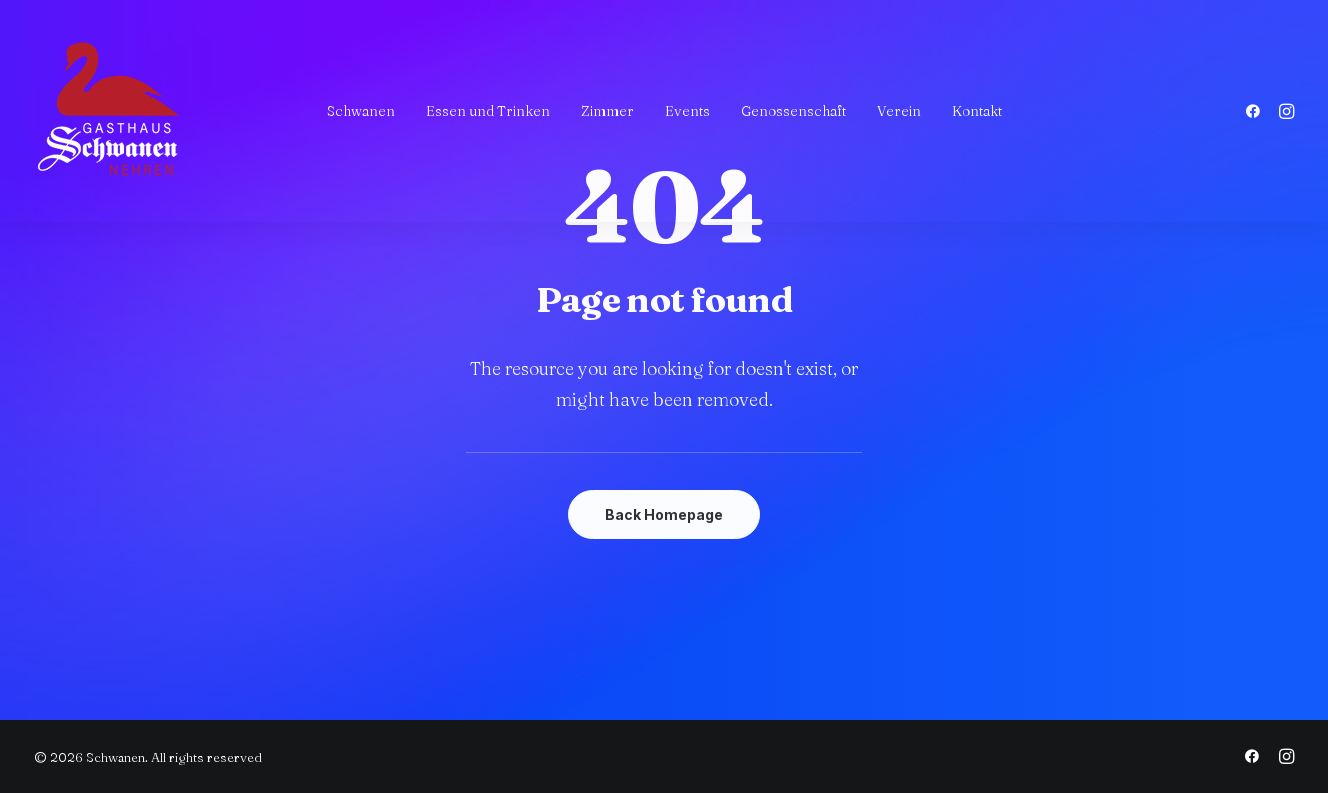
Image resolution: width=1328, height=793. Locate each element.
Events (687, 111)
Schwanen (361, 111)
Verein (899, 111)
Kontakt (977, 111)
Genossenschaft (793, 111)
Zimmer (607, 111)
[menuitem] (361, 111)
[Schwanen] (109, 111)
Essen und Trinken (488, 111)
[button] (1256, 111)
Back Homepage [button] (664, 514)
